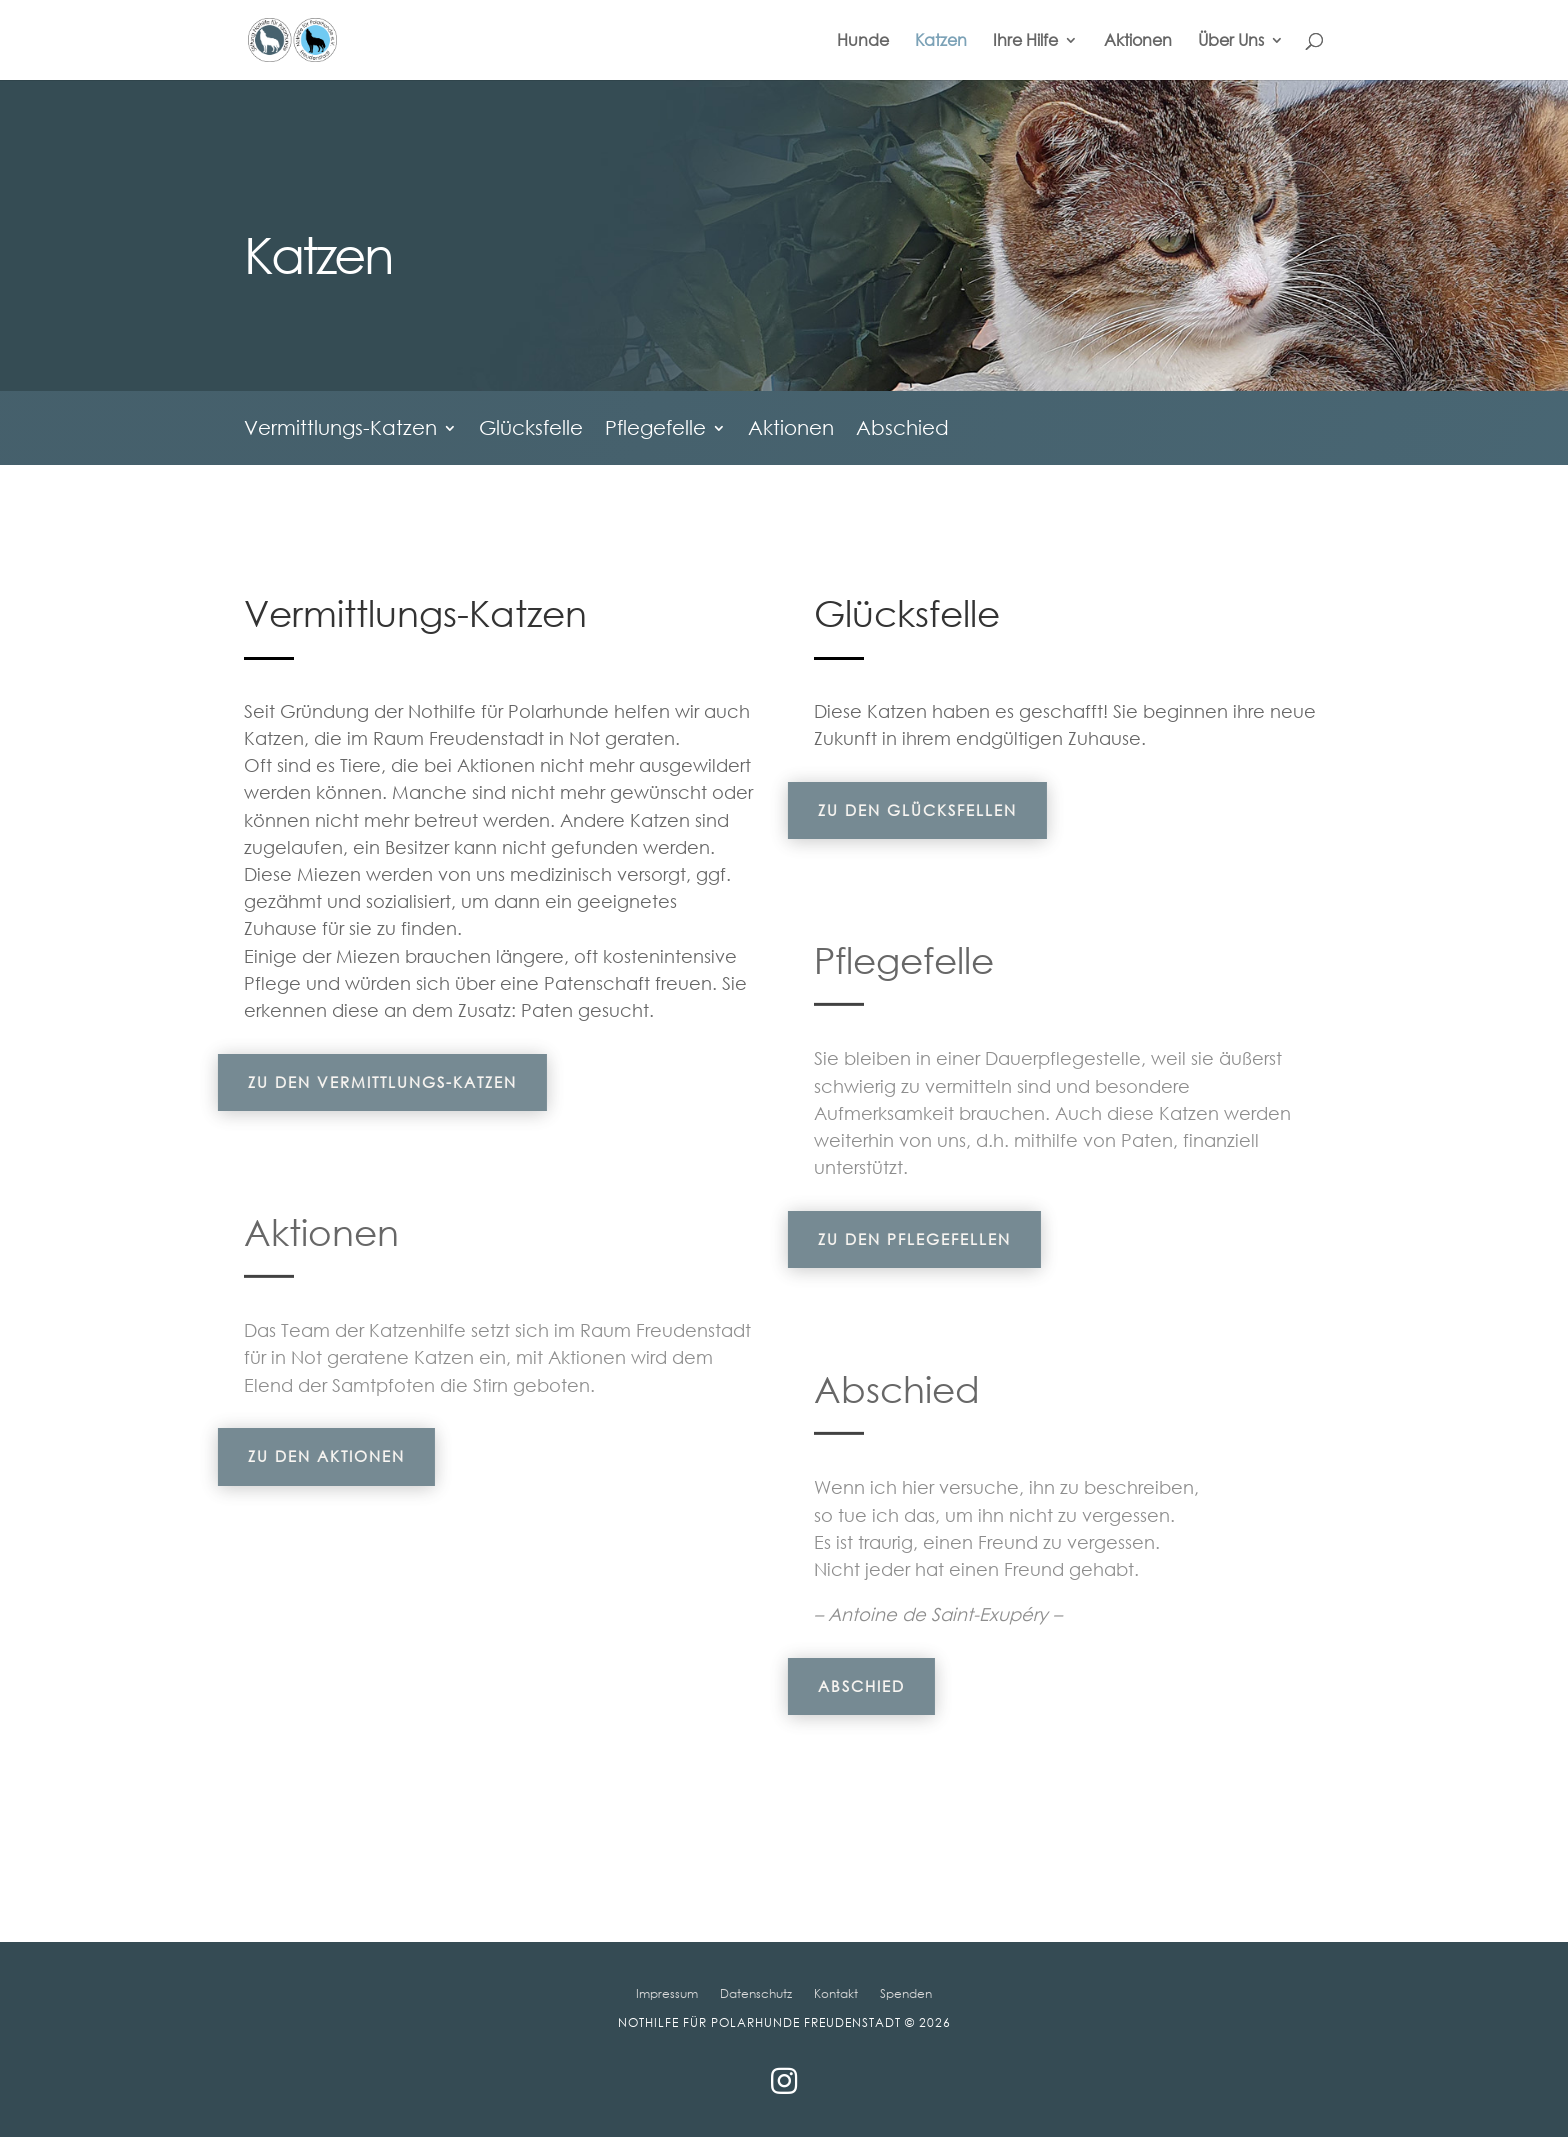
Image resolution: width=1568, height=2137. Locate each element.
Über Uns (1231, 41)
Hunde (863, 41)
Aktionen (1138, 41)
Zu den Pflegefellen (855, 1239)
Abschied (902, 430)
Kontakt (836, 1993)
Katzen (941, 41)
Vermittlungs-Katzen (340, 430)
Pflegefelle (655, 430)
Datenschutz (756, 1993)
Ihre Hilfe (1025, 41)
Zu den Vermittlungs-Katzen (323, 1082)
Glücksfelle (531, 430)
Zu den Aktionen (267, 1456)
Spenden (906, 1993)
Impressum (667, 1993)
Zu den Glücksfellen (858, 810)
